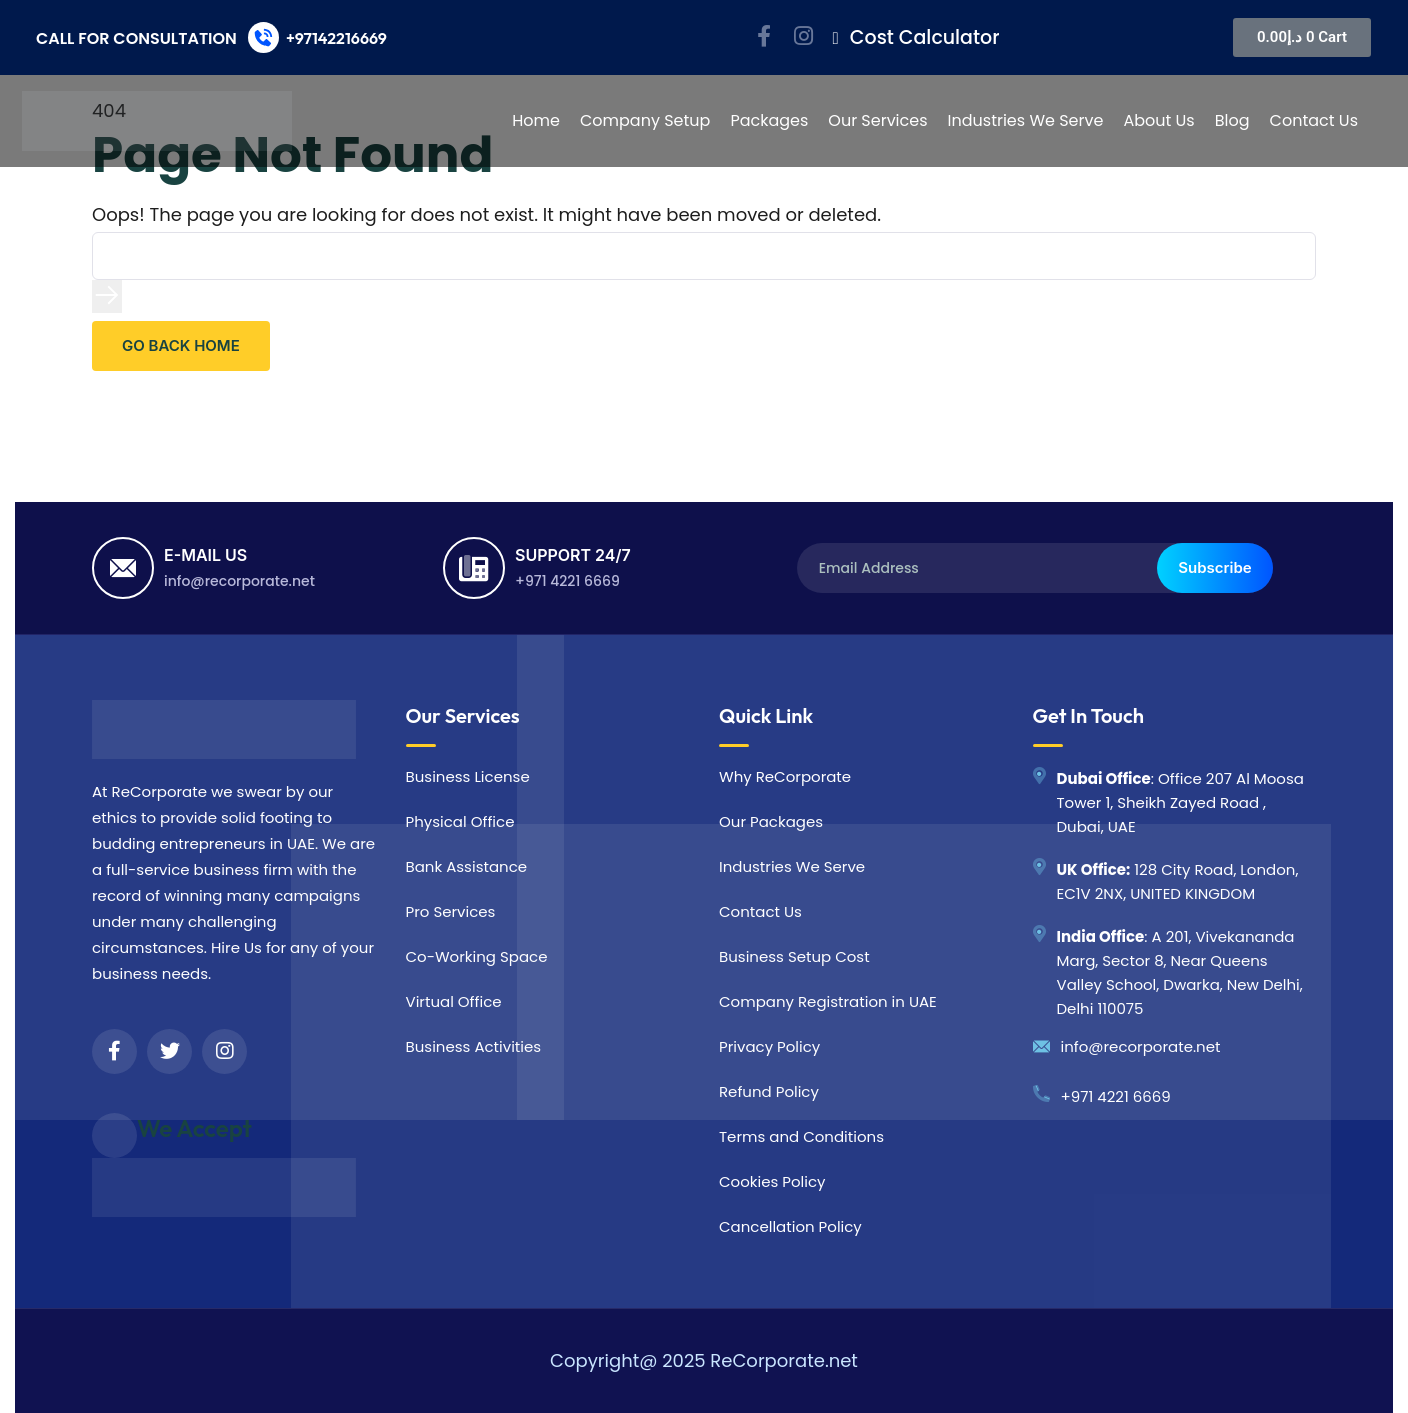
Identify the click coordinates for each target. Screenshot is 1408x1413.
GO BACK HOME (181, 345)
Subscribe (1214, 567)
